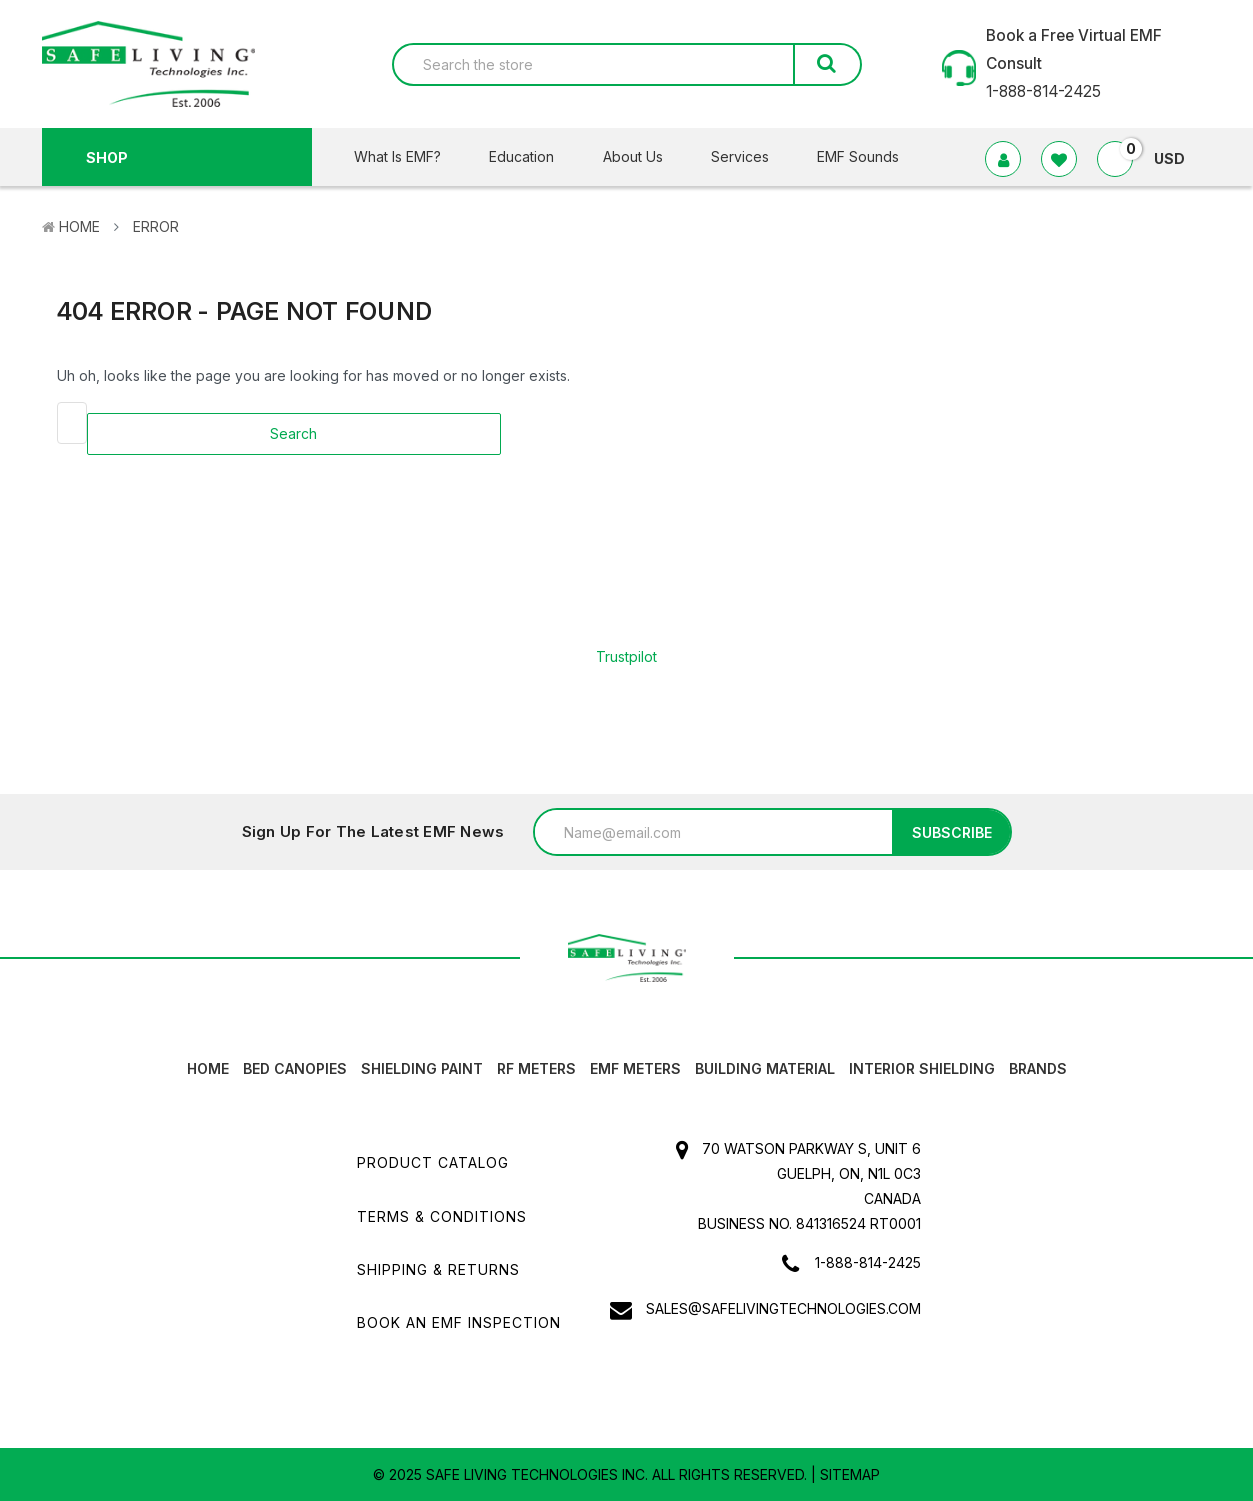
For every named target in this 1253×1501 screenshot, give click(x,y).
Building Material (765, 1068)
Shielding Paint (422, 1068)
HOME (208, 1068)
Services (752, 156)
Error (156, 226)
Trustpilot (626, 656)
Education (534, 156)
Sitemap (850, 1474)
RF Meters (536, 1068)
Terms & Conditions (442, 1216)
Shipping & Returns (438, 1269)
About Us (645, 156)
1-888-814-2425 (868, 1262)
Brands (1038, 1068)
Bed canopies (295, 1068)
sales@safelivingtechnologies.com (783, 1308)
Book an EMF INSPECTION (459, 1322)
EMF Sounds (858, 156)
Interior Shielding (922, 1068)
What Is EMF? (410, 156)
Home (79, 226)
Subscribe (952, 832)
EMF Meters (635, 1068)
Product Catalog (433, 1162)
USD (1177, 158)
